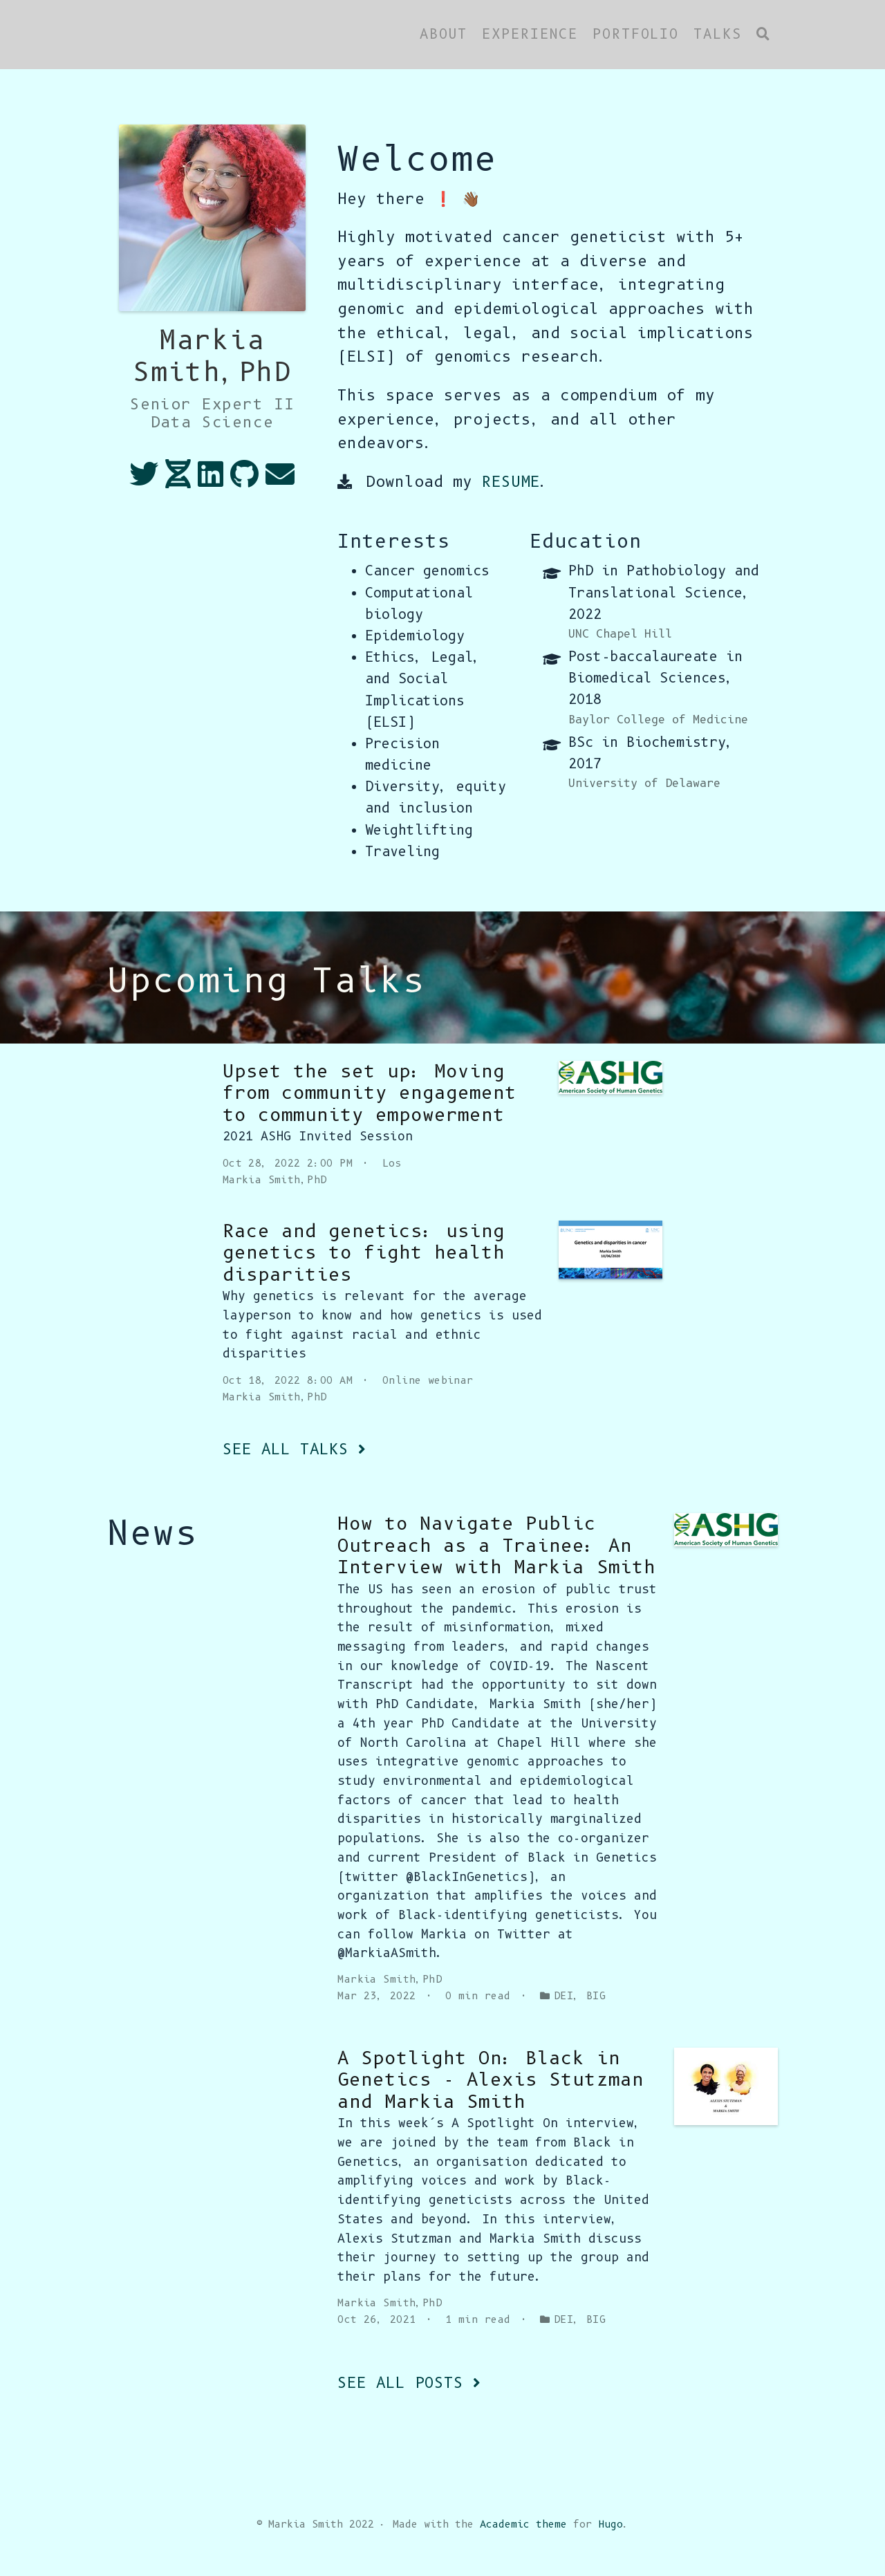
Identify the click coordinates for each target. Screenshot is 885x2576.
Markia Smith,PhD (275, 1180)
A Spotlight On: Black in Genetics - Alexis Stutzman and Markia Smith (490, 2080)
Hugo (610, 2524)
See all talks (294, 1449)
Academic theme (523, 2524)
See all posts (409, 2382)
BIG (596, 1996)
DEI (563, 1996)
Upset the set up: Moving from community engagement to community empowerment (369, 1093)
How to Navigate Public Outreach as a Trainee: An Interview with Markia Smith (496, 1545)
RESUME (511, 481)
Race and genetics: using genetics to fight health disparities (364, 1253)
